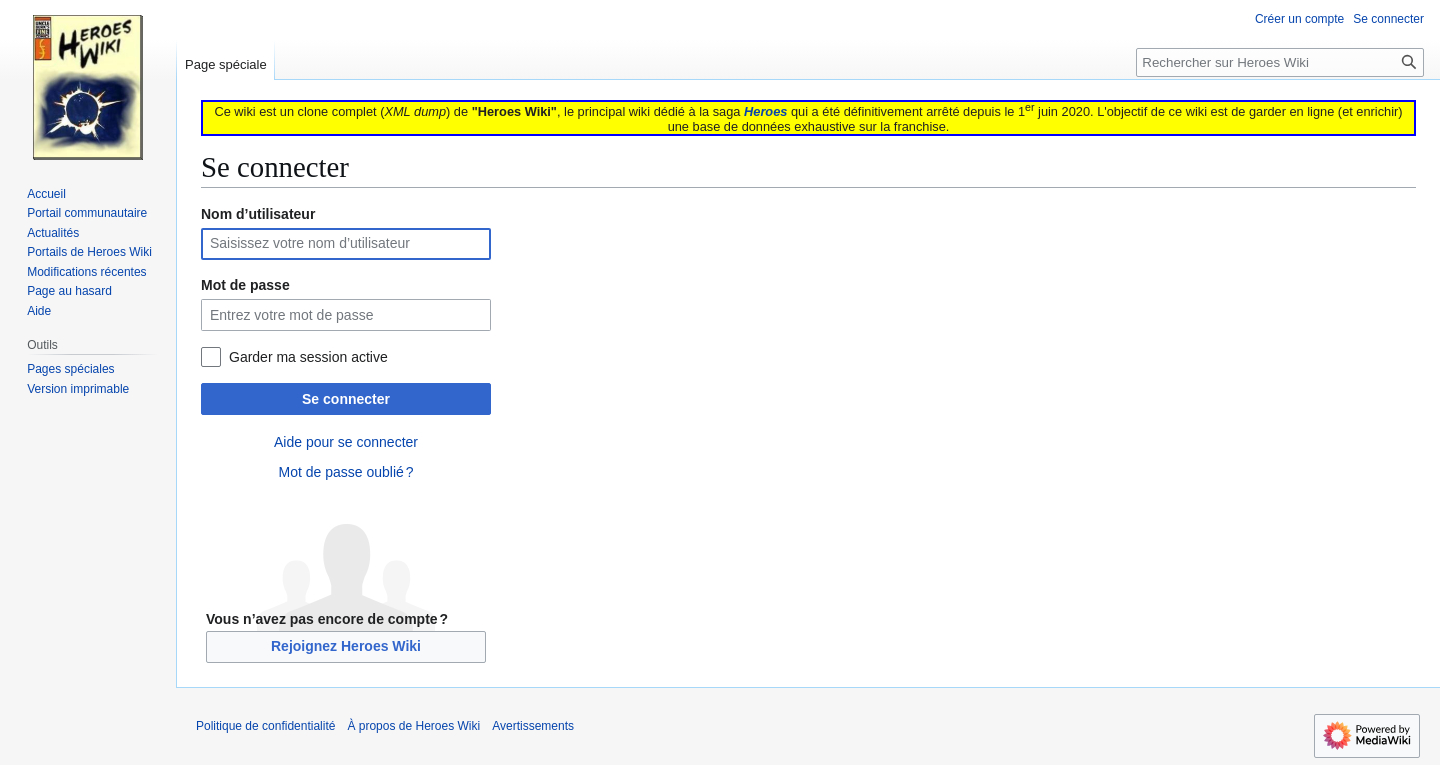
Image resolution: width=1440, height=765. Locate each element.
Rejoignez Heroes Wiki (346, 646)
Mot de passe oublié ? (345, 472)
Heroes (765, 111)
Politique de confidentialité (265, 726)
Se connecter (346, 399)
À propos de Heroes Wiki (413, 726)
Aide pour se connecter (346, 442)
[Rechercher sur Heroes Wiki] (1280, 62)
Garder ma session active (308, 357)
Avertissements (533, 726)
